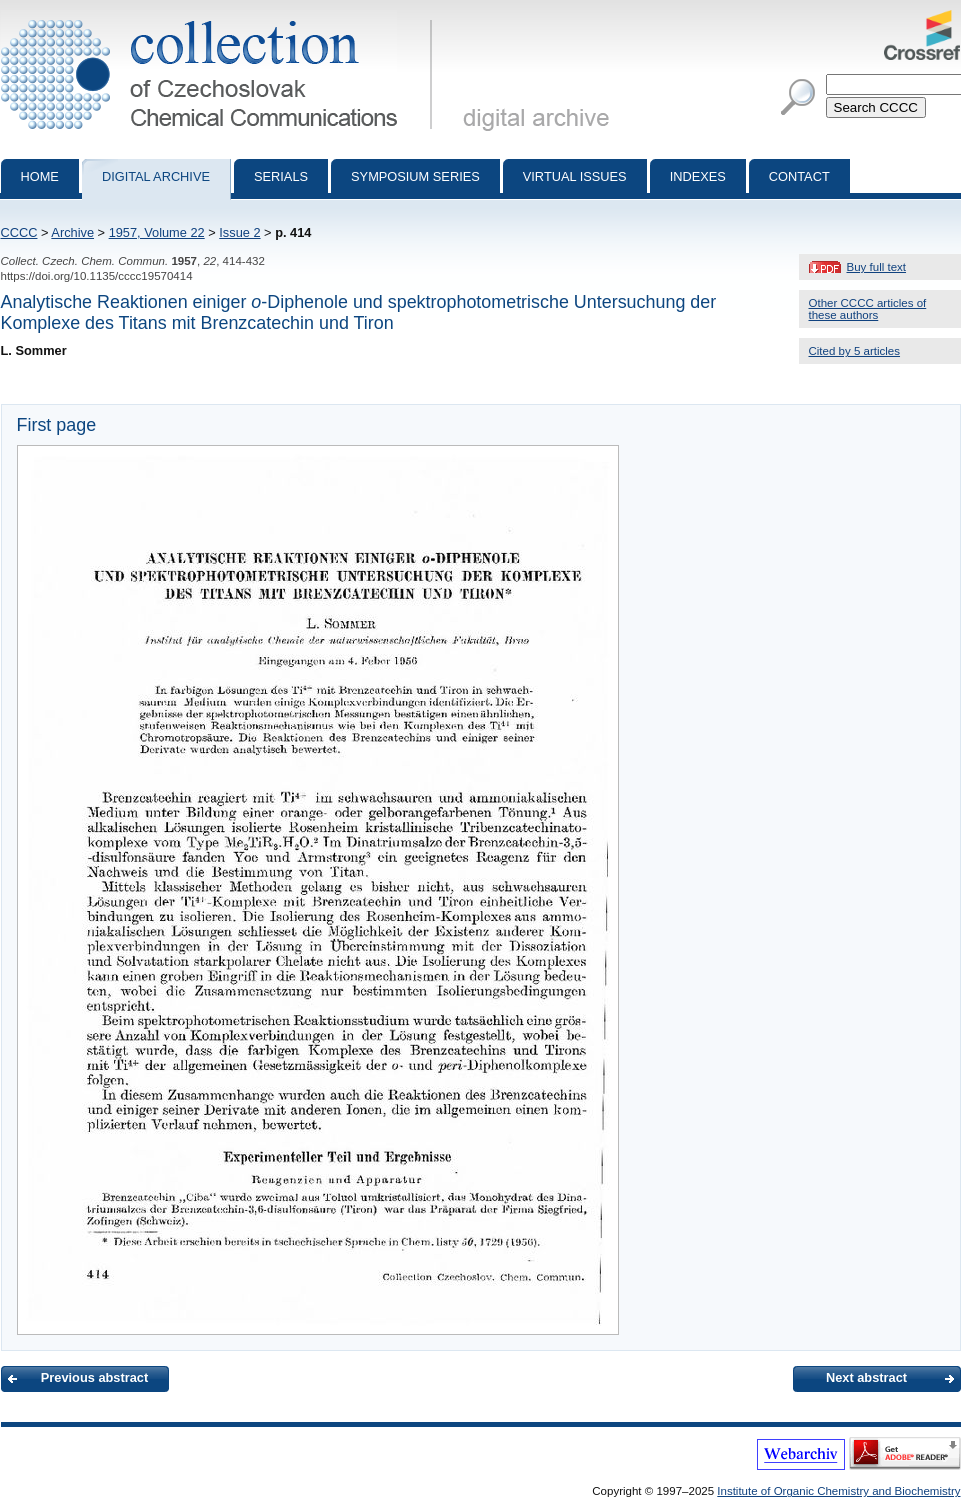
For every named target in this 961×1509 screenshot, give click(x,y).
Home (40, 176)
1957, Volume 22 (157, 232)
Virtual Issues (575, 176)
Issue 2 (239, 232)
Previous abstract (94, 1377)
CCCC (19, 232)
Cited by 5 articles (855, 351)
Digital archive (156, 176)
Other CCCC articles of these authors (868, 309)
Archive (72, 232)
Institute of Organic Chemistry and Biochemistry (838, 1491)
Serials (281, 176)
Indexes (698, 176)
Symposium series (415, 176)
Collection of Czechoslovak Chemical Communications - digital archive (220, 18)
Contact (799, 176)
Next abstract (866, 1377)
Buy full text (877, 267)
